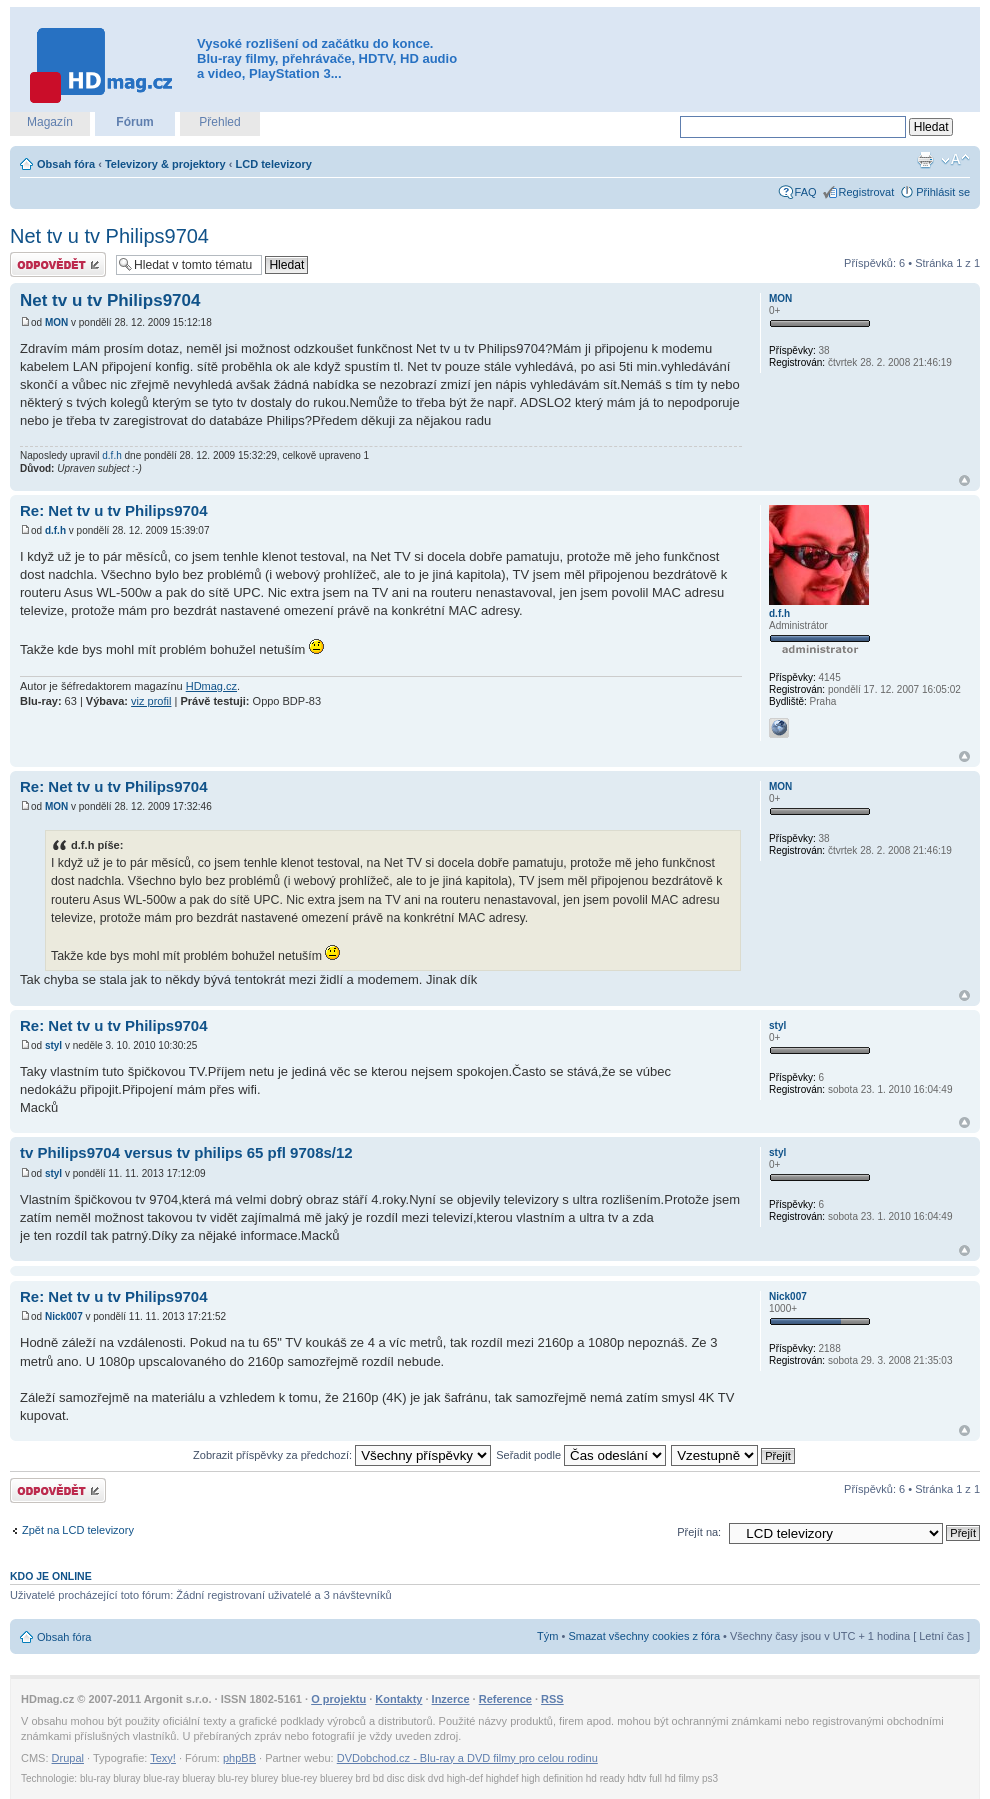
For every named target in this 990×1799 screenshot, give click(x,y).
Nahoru (964, 480)
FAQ (806, 192)
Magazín (50, 122)
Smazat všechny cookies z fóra (644, 1636)
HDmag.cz (211, 686)
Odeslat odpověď (58, 264)
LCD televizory (274, 164)
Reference (505, 1699)
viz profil (151, 701)
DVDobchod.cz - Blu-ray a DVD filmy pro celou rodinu (467, 1758)
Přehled (219, 122)
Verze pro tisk (925, 160)
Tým (547, 1636)
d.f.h (111, 455)
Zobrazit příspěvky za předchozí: (342, 1455)
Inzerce (451, 1699)
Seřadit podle (581, 1455)
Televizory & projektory (165, 164)
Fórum (134, 122)
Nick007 (64, 1316)
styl (53, 1045)
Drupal (68, 1758)
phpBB (239, 1758)
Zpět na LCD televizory (78, 1530)
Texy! (163, 1758)
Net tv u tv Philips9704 (109, 236)
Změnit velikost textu (955, 160)
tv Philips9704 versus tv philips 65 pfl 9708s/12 (186, 1152)
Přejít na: (699, 1532)
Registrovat (867, 192)
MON (56, 322)
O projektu (338, 1699)
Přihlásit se (943, 192)
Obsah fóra (66, 164)
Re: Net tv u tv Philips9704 (114, 510)
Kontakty (398, 1699)
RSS (552, 1699)
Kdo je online (51, 1576)
